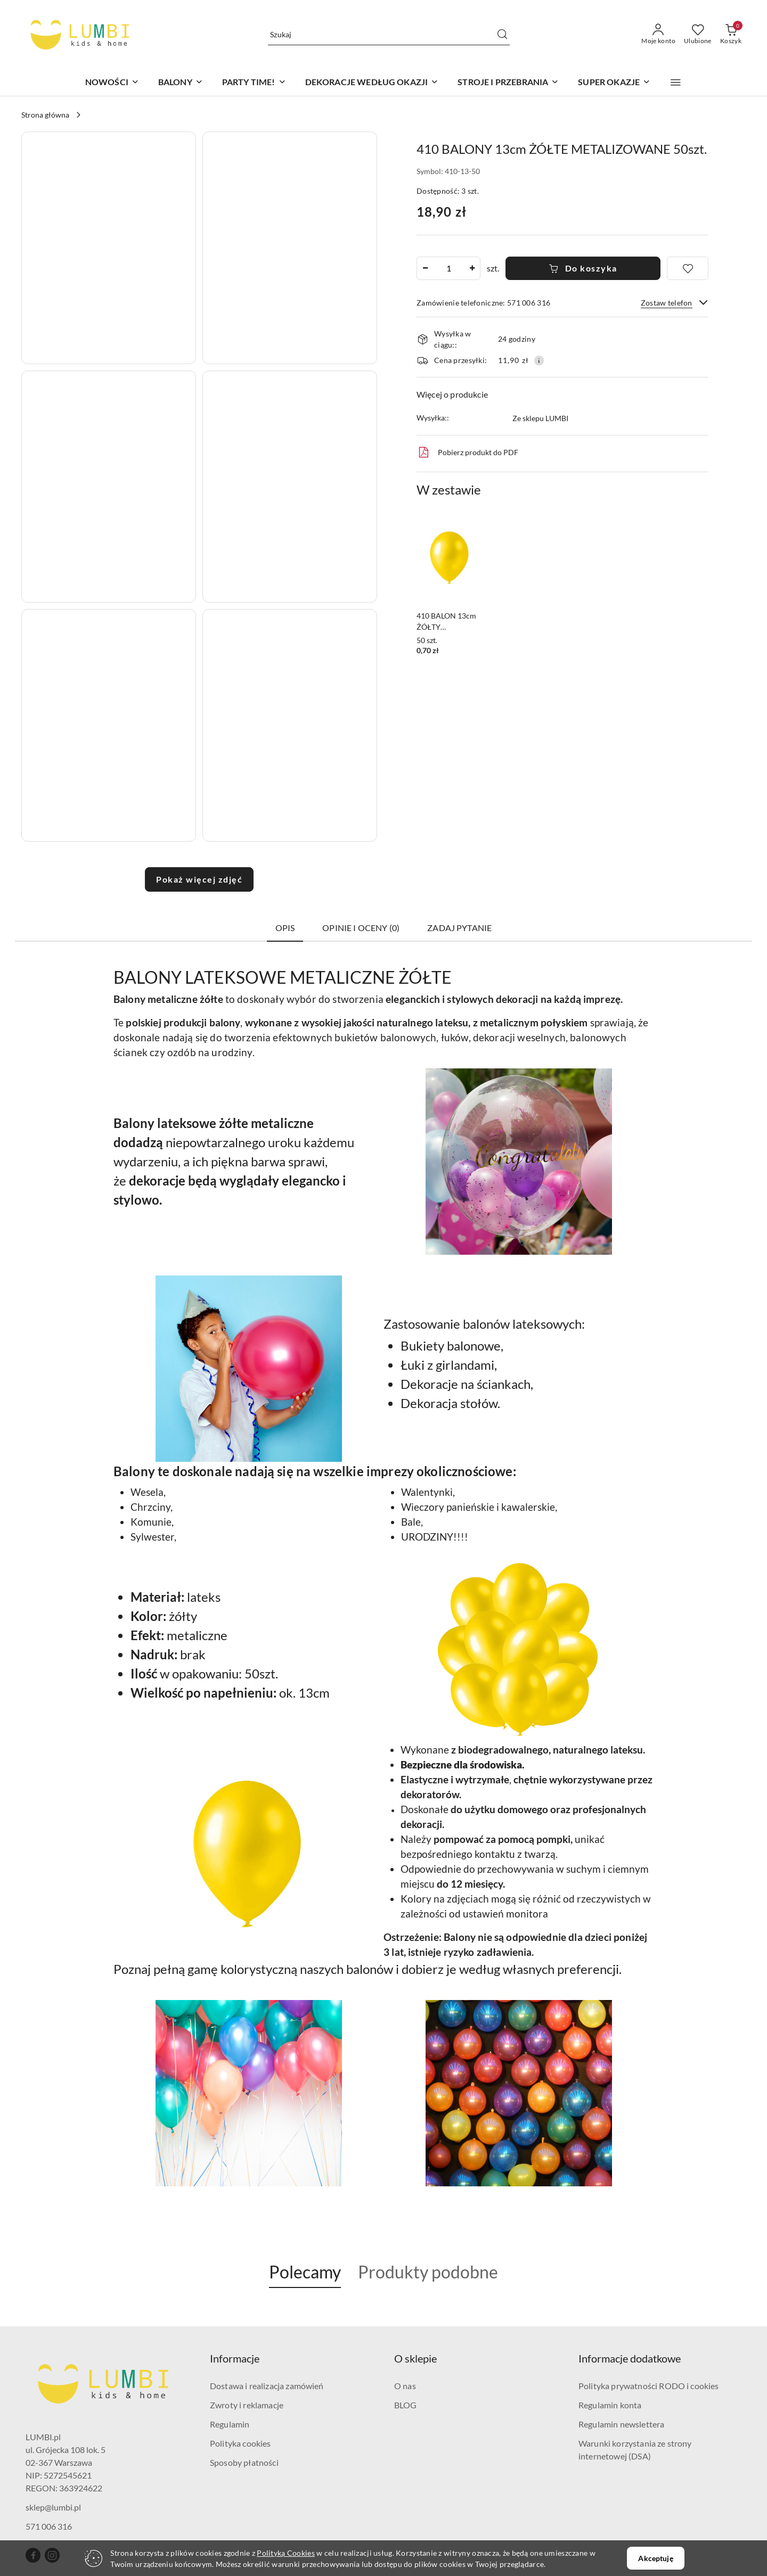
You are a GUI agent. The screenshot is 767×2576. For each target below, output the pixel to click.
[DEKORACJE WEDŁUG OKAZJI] (372, 82)
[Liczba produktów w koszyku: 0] (731, 34)
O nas (405, 2386)
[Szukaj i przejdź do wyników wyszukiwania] (502, 35)
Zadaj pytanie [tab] (459, 928)
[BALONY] (180, 82)
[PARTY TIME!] (254, 82)
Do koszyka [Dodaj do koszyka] (583, 268)
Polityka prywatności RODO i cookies (648, 2386)
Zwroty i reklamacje (246, 2405)
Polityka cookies (240, 2443)
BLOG (405, 2405)
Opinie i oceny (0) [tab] (360, 928)
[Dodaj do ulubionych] (687, 268)
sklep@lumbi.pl (53, 2507)
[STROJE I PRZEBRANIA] (508, 82)
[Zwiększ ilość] (472, 268)
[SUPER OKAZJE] (614, 82)
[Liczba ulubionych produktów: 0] (698, 34)
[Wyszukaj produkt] (389, 34)
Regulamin (229, 2424)
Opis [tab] (285, 928)
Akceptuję (655, 2558)
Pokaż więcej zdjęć (199, 879)
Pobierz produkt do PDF (467, 452)
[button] (675, 82)
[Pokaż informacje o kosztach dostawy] (539, 360)
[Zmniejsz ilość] (425, 268)
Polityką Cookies (285, 2552)
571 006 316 (49, 2526)
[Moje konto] (658, 34)
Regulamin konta (609, 2405)
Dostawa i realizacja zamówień (267, 2386)
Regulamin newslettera (621, 2424)
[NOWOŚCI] (112, 82)
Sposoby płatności (244, 2462)
